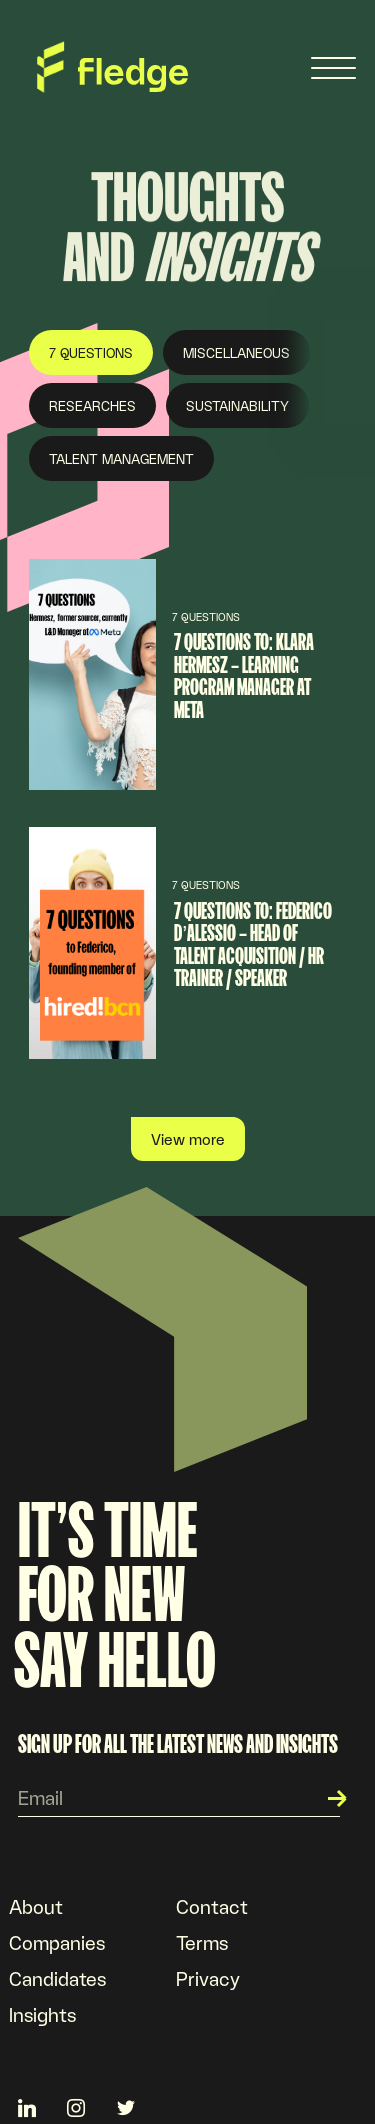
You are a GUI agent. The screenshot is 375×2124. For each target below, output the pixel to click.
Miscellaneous (236, 352)
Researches (92, 405)
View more (188, 1138)
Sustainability (237, 405)
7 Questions (91, 352)
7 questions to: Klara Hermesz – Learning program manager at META (244, 675)
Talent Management (121, 458)
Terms (202, 1942)
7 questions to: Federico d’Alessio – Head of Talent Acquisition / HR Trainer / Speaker (253, 944)
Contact (212, 1906)
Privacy (208, 1978)
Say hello (115, 1659)
